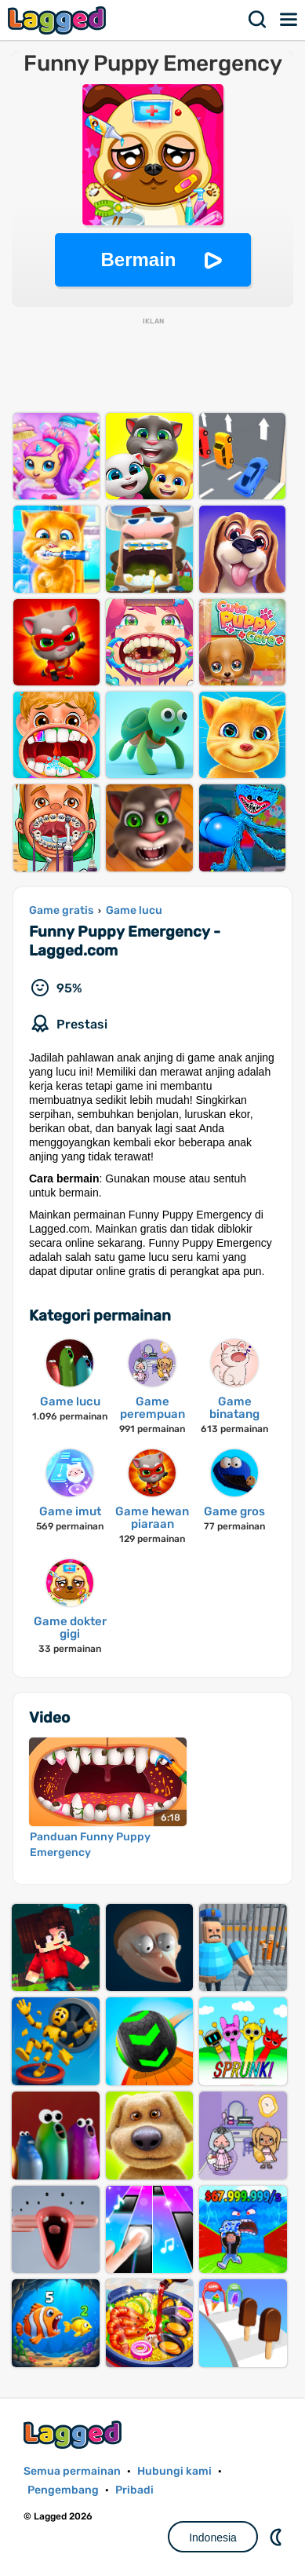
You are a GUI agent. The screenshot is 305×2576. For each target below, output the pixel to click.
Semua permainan (72, 2471)
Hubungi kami (174, 2471)
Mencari (258, 19)
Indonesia (213, 2537)
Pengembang (63, 2490)
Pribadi (134, 2490)
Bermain (138, 259)
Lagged (59, 20)
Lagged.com (74, 2434)
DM (277, 2536)
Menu (289, 19)
